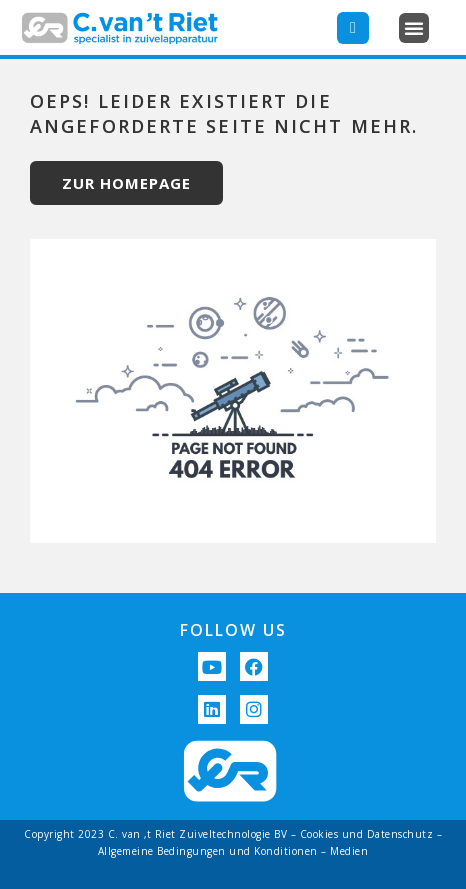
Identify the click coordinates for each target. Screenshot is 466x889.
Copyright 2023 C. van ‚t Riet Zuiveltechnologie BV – (162, 834)
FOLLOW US (233, 630)
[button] (414, 28)
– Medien (343, 851)
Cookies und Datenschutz (367, 834)
